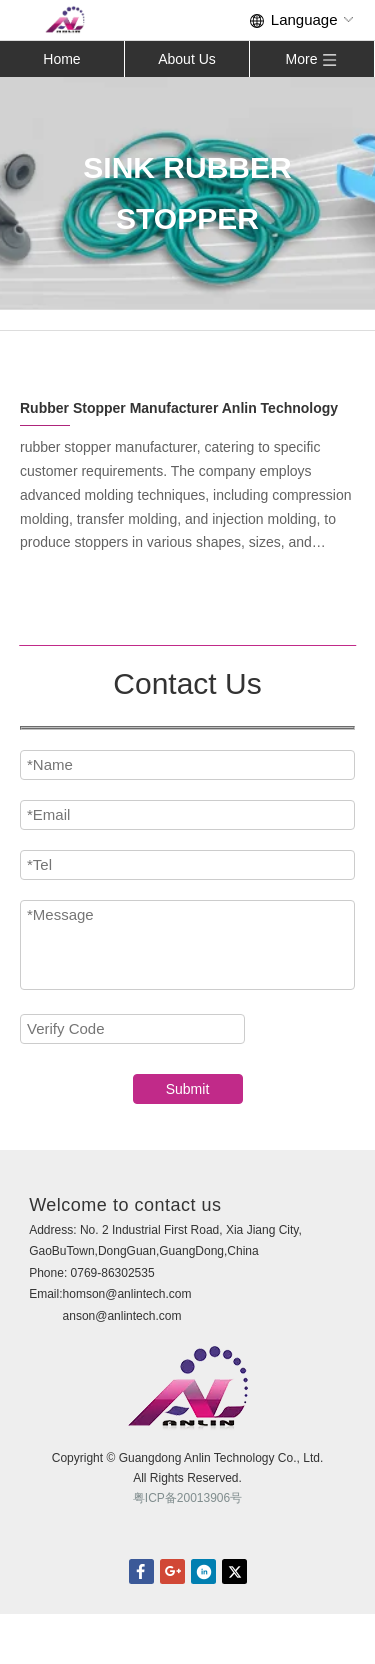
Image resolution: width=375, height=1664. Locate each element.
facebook (141, 1571)
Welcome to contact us (125, 1205)
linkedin (203, 1571)
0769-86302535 (113, 1273)
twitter (234, 1571)
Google (172, 1571)
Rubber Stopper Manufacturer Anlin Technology (179, 408)
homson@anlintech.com (127, 1294)
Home (61, 59)
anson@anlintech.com (122, 1316)
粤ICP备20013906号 (187, 1498)
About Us (187, 59)
